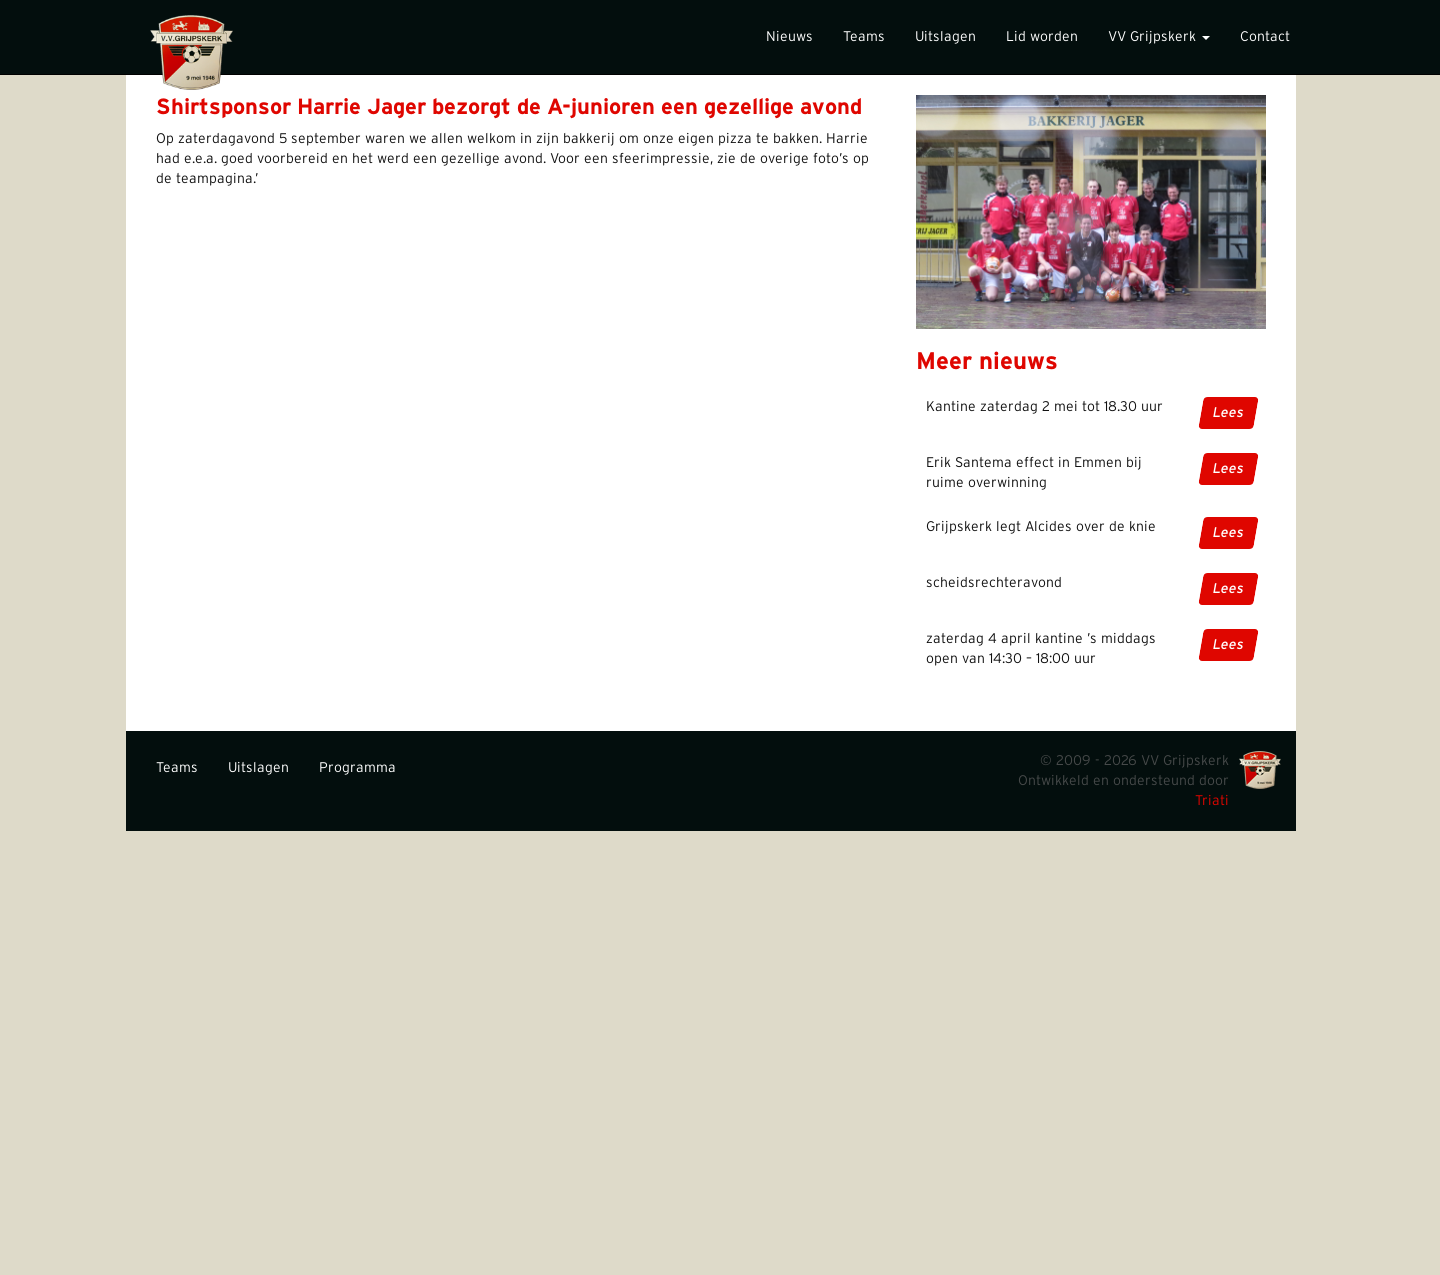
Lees (1228, 413)
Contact (1265, 37)
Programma (357, 768)
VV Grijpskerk (1159, 37)
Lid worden (1042, 37)
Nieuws (789, 37)
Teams (864, 37)
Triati (1212, 801)
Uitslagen (945, 37)
